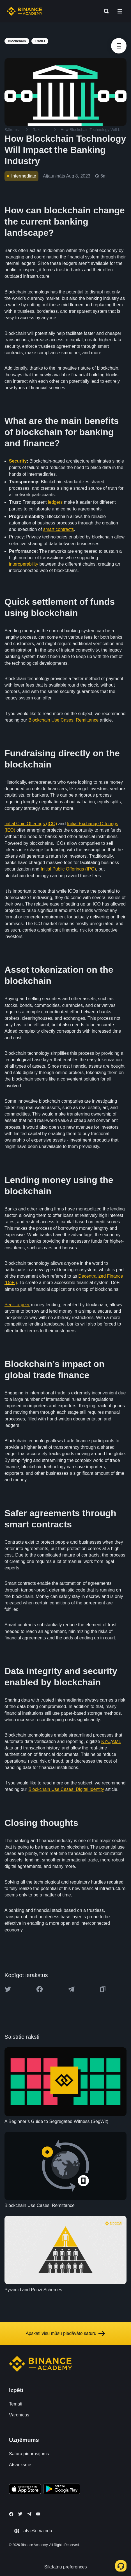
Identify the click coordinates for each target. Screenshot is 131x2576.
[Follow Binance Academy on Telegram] (29, 2514)
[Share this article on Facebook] (39, 1989)
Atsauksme (20, 2464)
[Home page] (24, 11)
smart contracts (58, 529)
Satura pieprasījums (29, 2453)
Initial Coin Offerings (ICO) (30, 823)
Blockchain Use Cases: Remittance (63, 720)
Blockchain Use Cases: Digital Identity (66, 1789)
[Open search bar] (105, 11)
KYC (106, 1741)
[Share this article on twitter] (7, 1989)
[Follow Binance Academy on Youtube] (38, 2514)
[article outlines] (119, 45)
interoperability (23, 564)
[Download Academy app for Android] (61, 2490)
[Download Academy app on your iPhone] (25, 2490)
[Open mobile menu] (120, 11)
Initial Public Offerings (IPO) (68, 869)
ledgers (55, 502)
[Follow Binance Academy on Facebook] (11, 2514)
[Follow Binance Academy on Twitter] (20, 2514)
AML (116, 1741)
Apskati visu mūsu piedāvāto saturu (65, 2333)
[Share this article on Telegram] (71, 1989)
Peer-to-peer (17, 1304)
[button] (119, 11)
